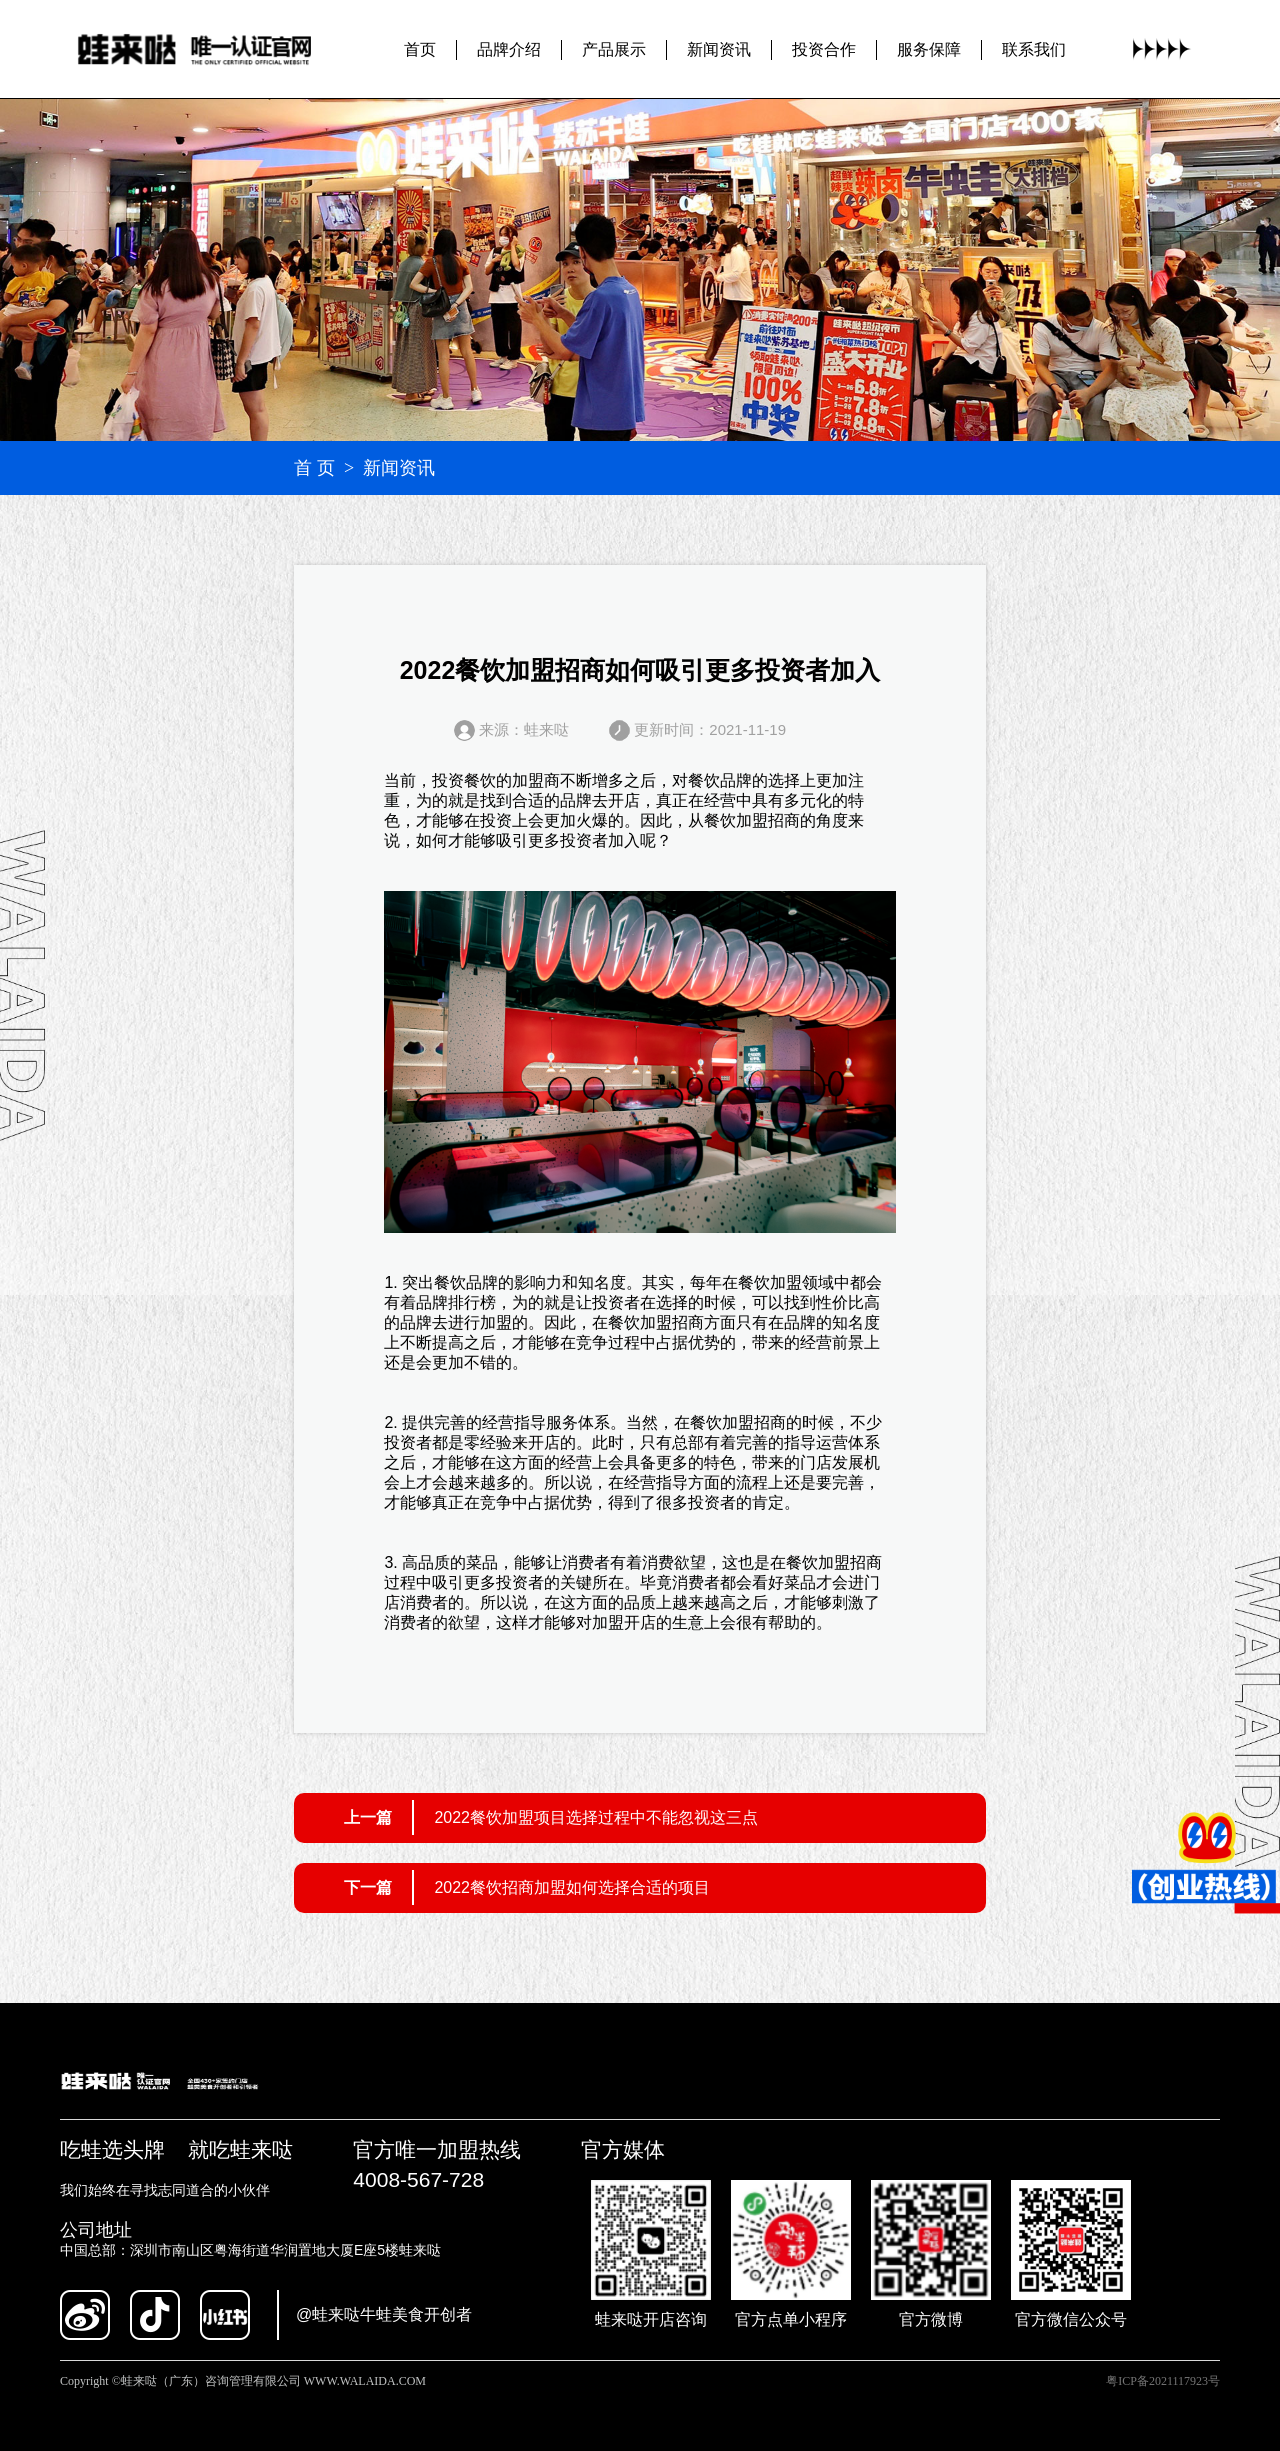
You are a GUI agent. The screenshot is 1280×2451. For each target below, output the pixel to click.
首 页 (314, 468)
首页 (420, 48)
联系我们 (1034, 48)
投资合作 (824, 48)
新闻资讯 (719, 48)
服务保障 (929, 48)
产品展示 (614, 48)
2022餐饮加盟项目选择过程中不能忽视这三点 (596, 1817)
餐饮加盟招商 (752, 820)
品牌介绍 (509, 48)
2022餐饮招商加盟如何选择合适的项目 (572, 1887)
